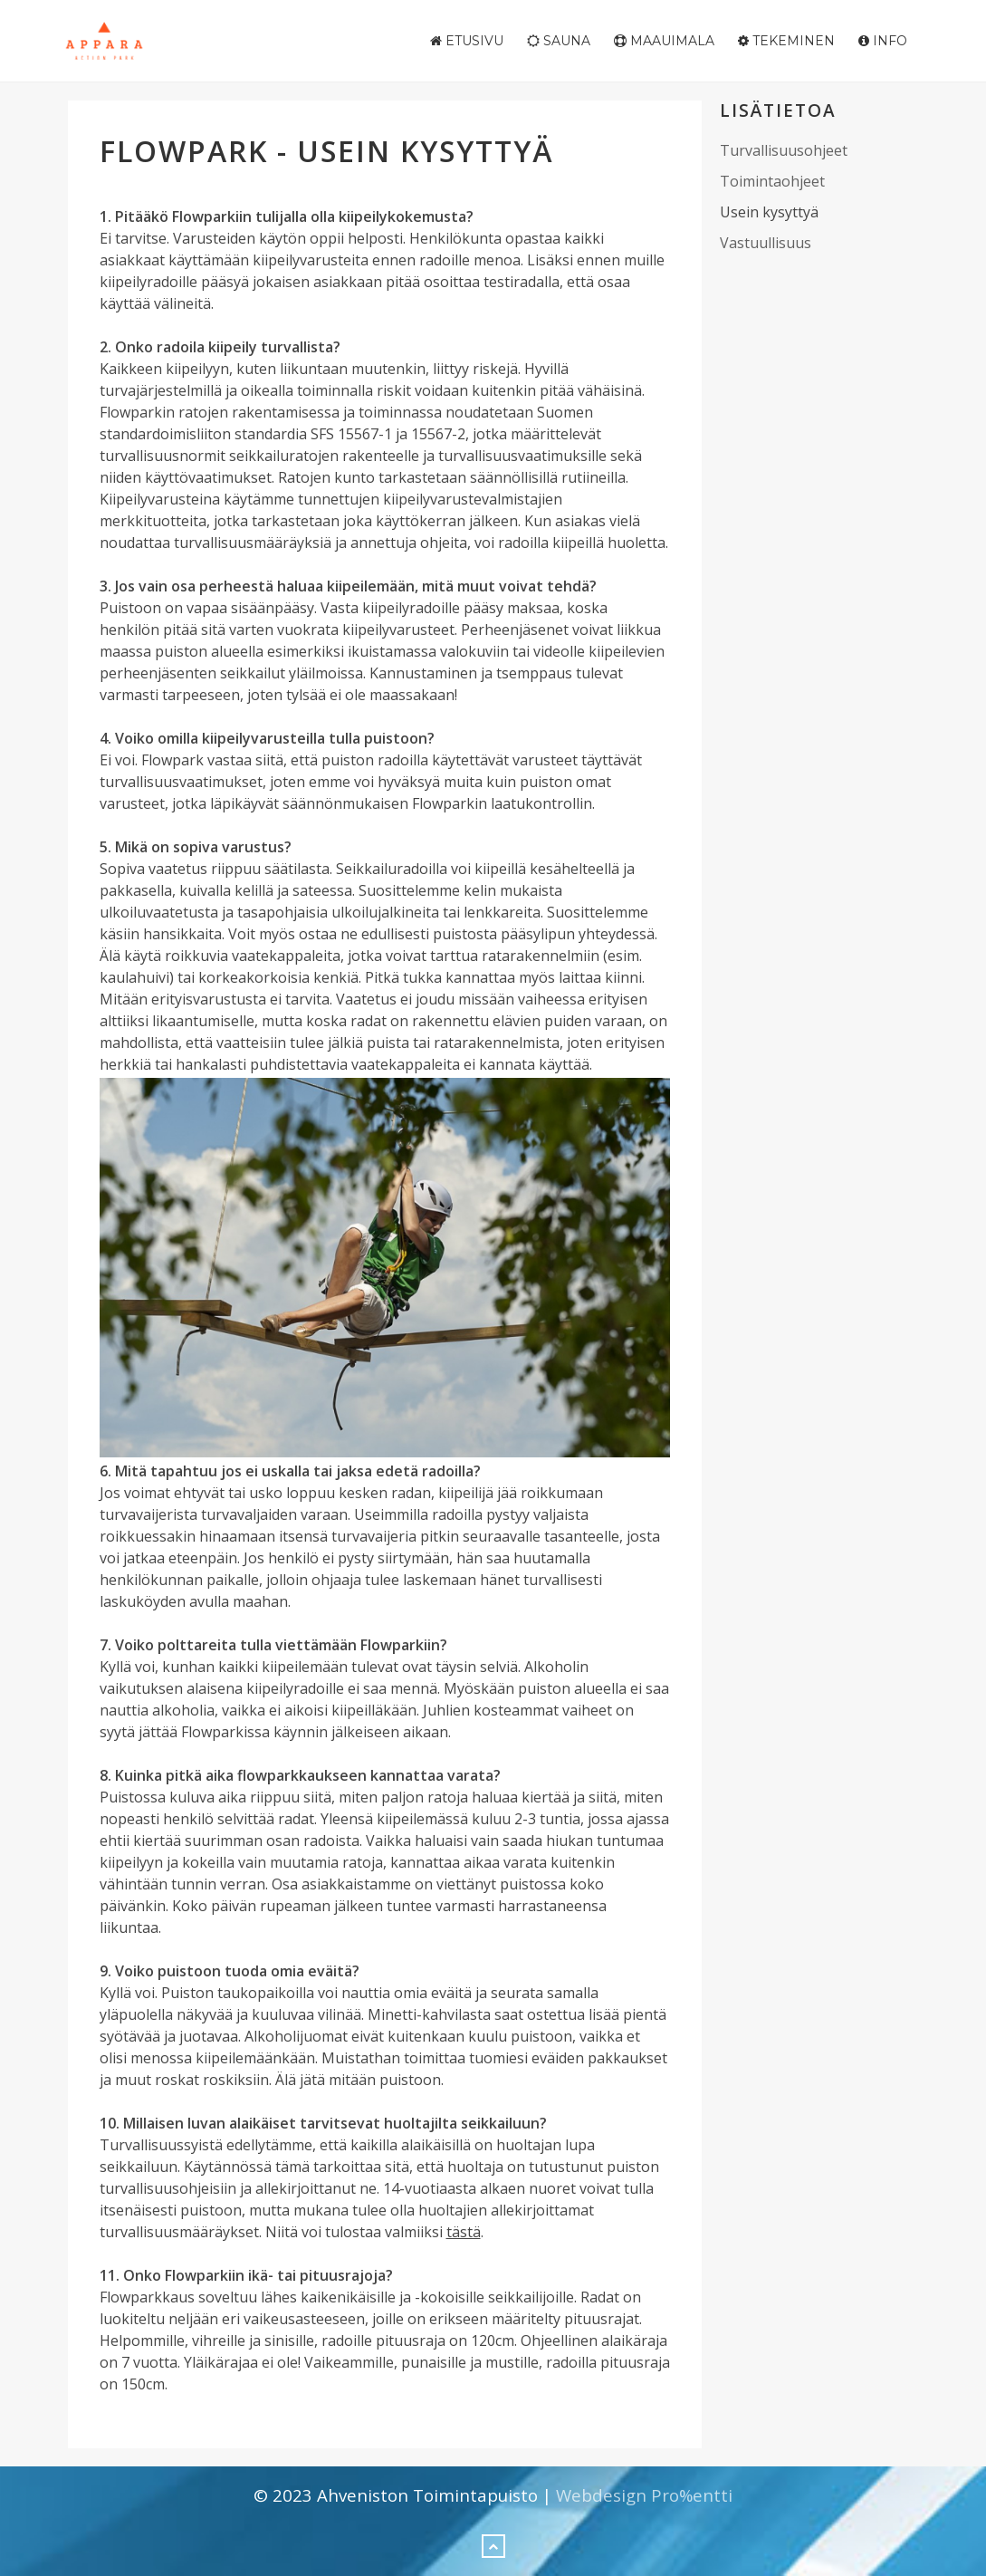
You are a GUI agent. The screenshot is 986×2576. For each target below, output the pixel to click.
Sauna (558, 41)
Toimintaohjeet (772, 181)
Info (882, 41)
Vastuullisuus (765, 243)
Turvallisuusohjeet (783, 150)
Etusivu (466, 41)
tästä (463, 2232)
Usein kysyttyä (769, 212)
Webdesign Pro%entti (644, 2495)
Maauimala (664, 41)
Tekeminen (786, 41)
